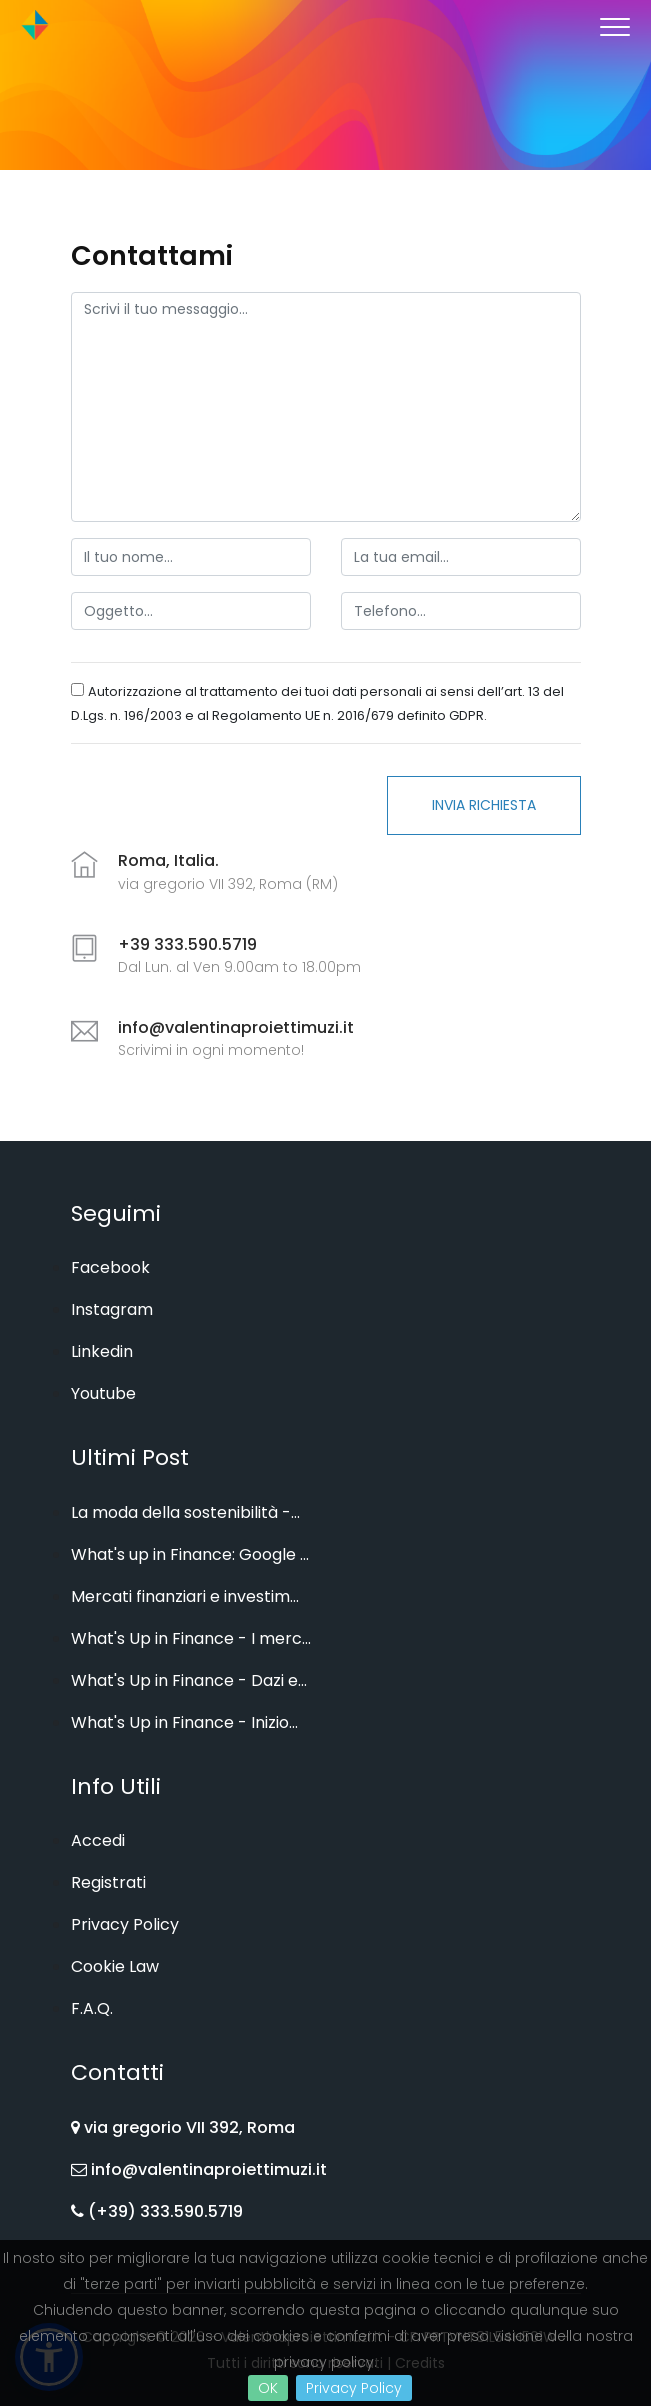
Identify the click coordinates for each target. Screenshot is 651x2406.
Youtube (103, 1393)
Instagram (112, 1309)
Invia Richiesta (484, 805)
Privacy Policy (354, 2388)
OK (268, 2388)
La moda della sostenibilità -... (185, 1512)
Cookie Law (115, 1966)
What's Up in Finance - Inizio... (184, 1722)
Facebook (110, 1267)
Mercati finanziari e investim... (185, 1596)
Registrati (108, 1882)
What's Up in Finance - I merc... (191, 1638)
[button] (613, 22)
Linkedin (102, 1351)
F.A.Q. (92, 2008)
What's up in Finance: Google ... (190, 1554)
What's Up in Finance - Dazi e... (189, 1680)
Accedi (98, 1840)
